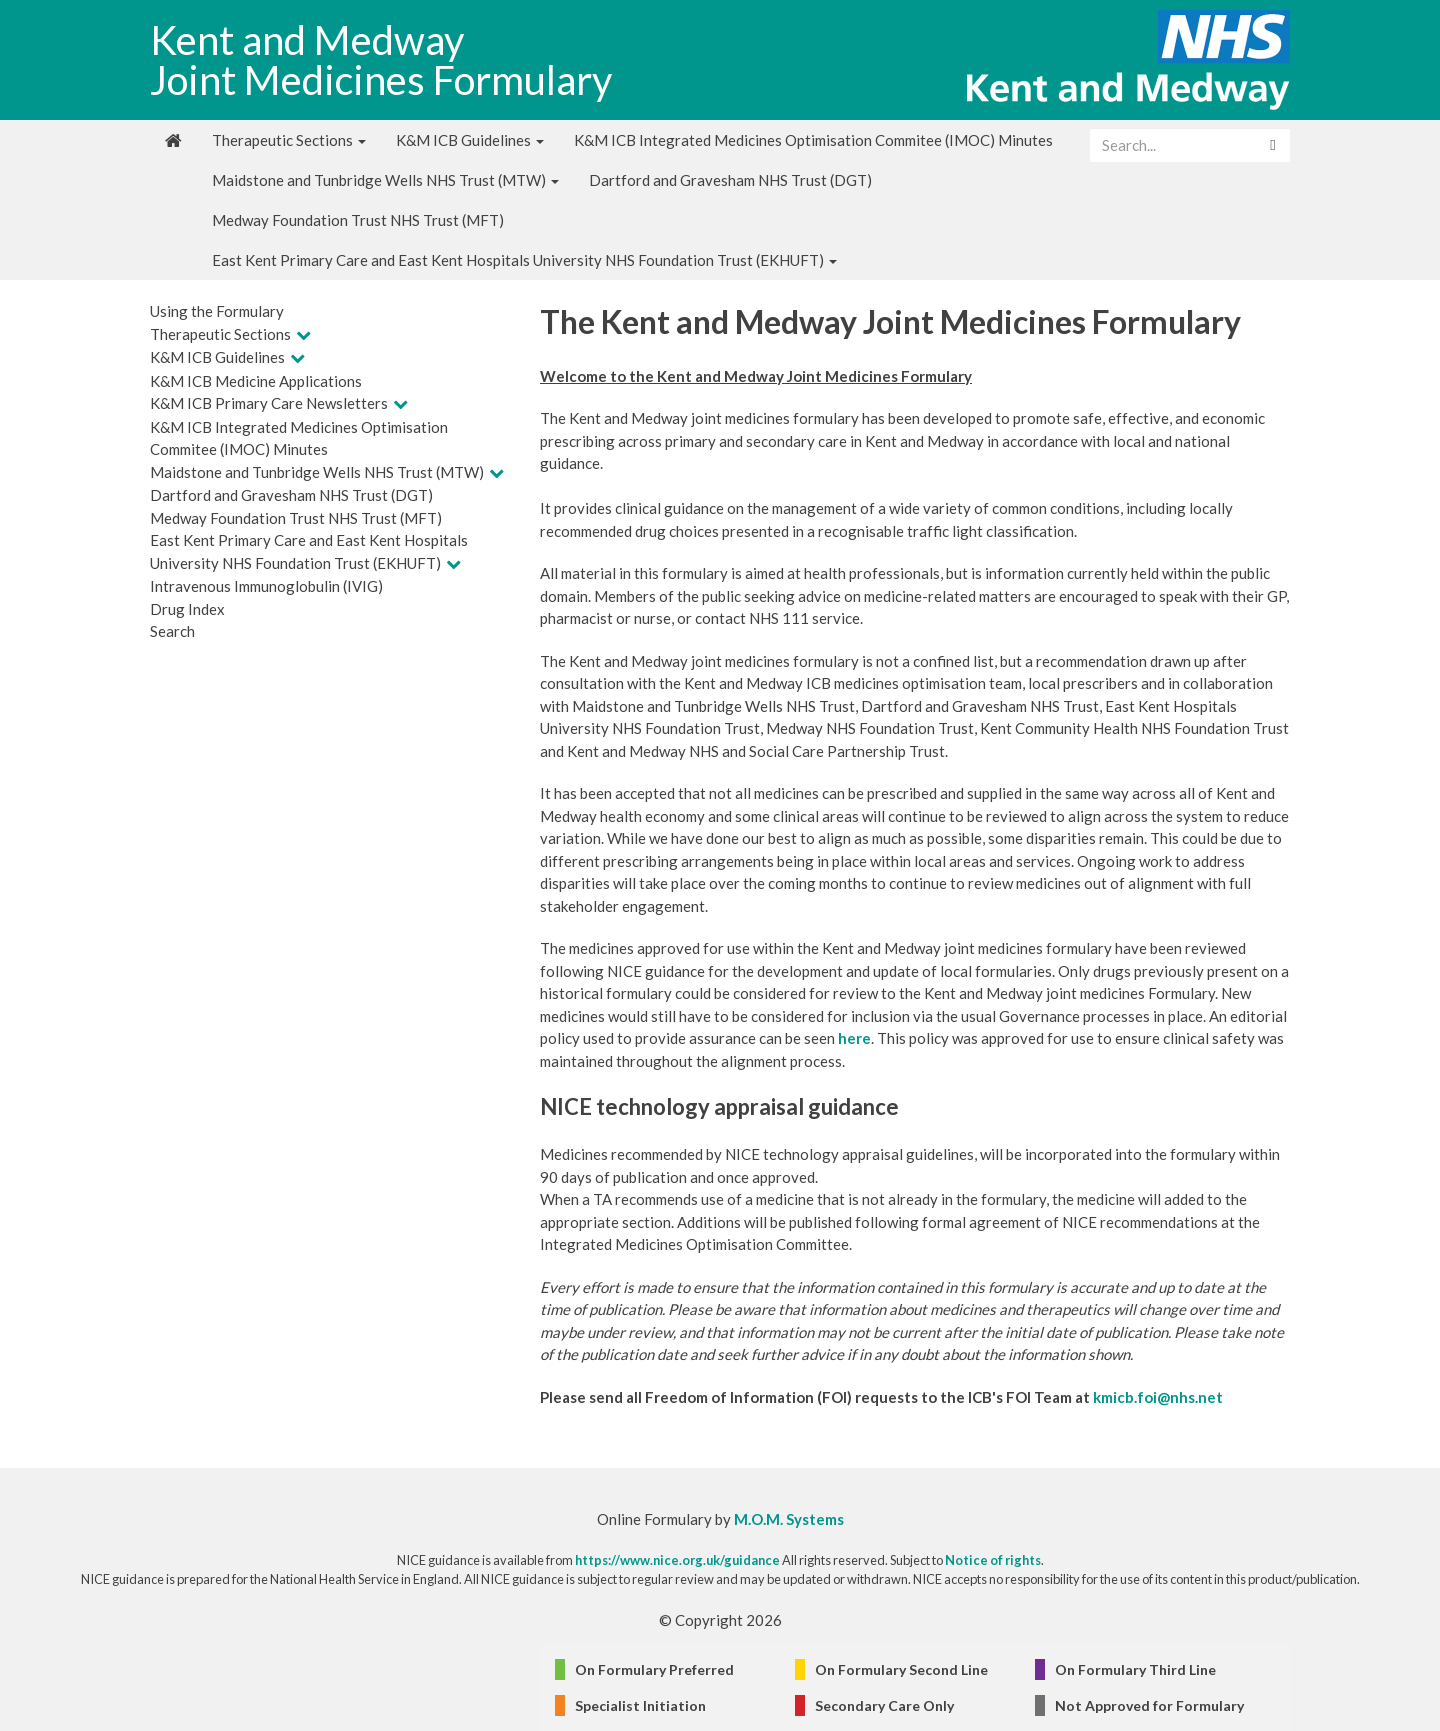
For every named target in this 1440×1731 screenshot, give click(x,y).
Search (172, 631)
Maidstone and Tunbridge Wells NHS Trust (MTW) (385, 180)
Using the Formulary (217, 311)
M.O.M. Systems (789, 1519)
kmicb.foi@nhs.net (1158, 1397)
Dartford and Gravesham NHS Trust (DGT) (730, 180)
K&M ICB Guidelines (470, 140)
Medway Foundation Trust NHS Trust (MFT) (358, 220)
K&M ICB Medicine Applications (256, 381)
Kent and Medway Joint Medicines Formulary (381, 60)
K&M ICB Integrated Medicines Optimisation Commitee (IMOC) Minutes (813, 140)
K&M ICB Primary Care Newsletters (269, 403)
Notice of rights (993, 1560)
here (854, 1038)
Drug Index (187, 609)
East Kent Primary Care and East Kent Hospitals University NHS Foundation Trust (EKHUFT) (524, 260)
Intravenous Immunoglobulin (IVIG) (266, 586)
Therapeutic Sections (289, 140)
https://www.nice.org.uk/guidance (677, 1560)
